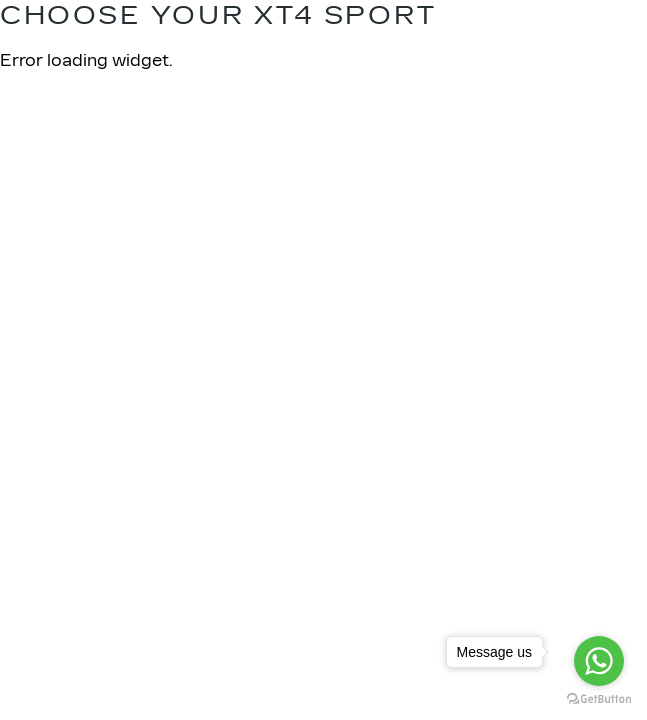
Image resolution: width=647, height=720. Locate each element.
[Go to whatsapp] (599, 661)
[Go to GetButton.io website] (599, 699)
